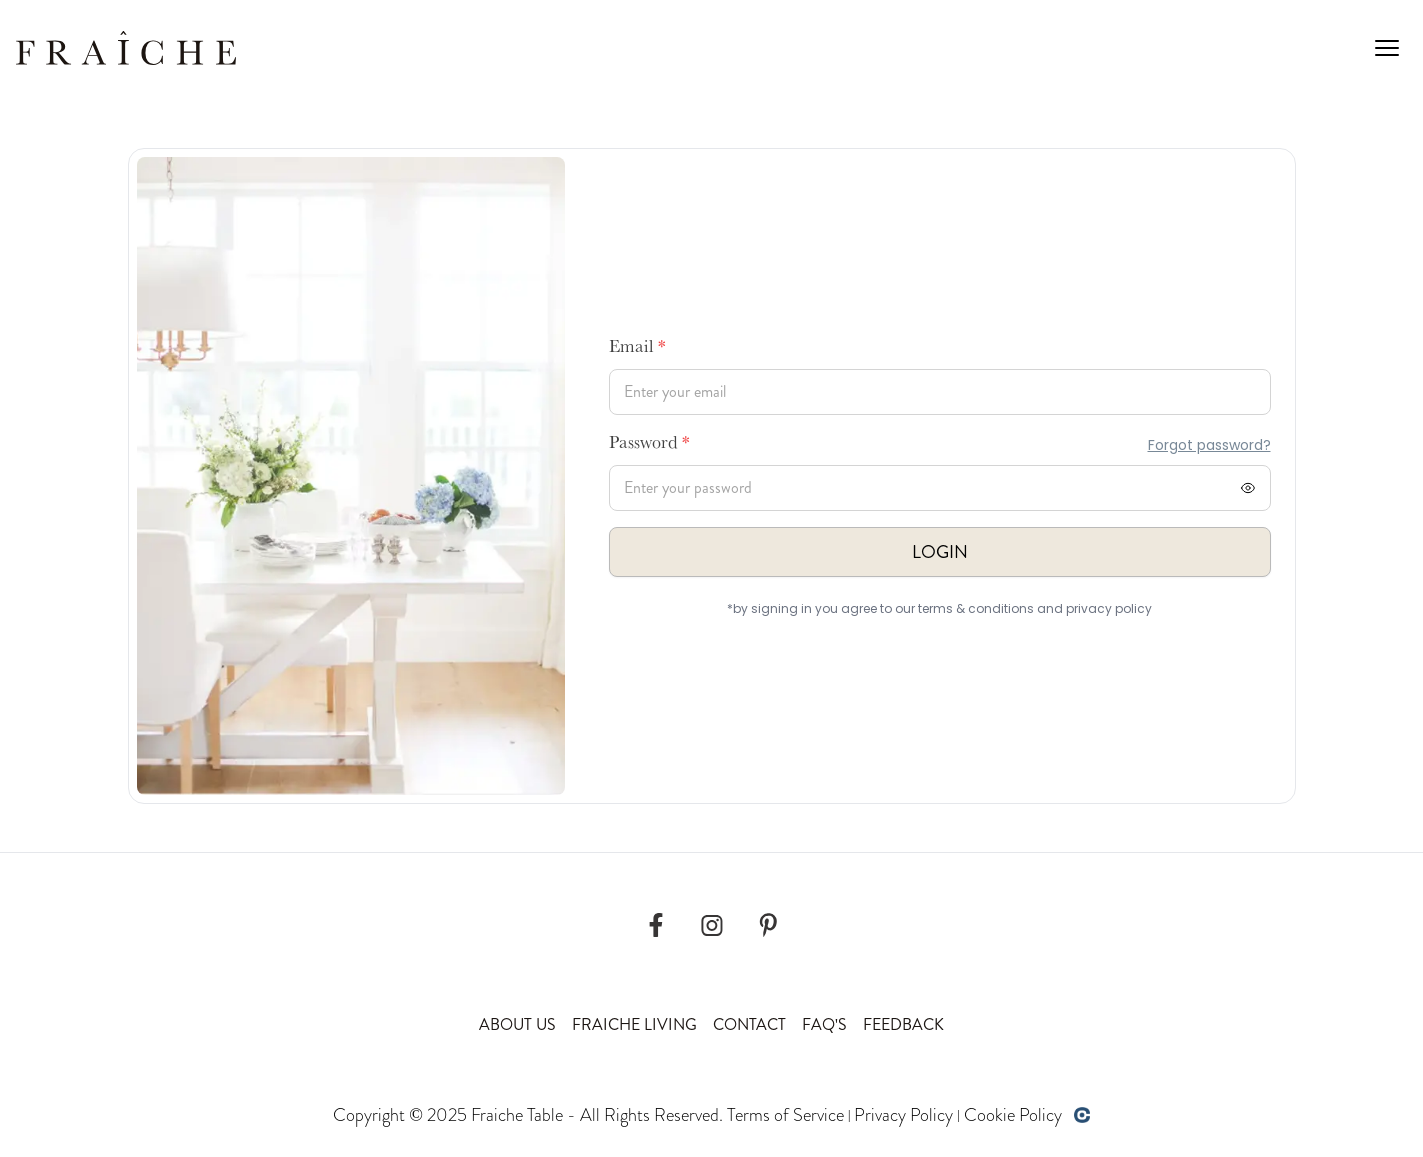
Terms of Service (785, 1115)
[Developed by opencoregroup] (1082, 1115)
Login (940, 552)
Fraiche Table (517, 1115)
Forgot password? (1209, 445)
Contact (749, 1024)
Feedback (903, 1024)
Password (649, 445)
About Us (517, 1024)
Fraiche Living (634, 1024)
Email (637, 349)
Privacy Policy (903, 1115)
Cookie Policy (1013, 1115)
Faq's (824, 1024)
